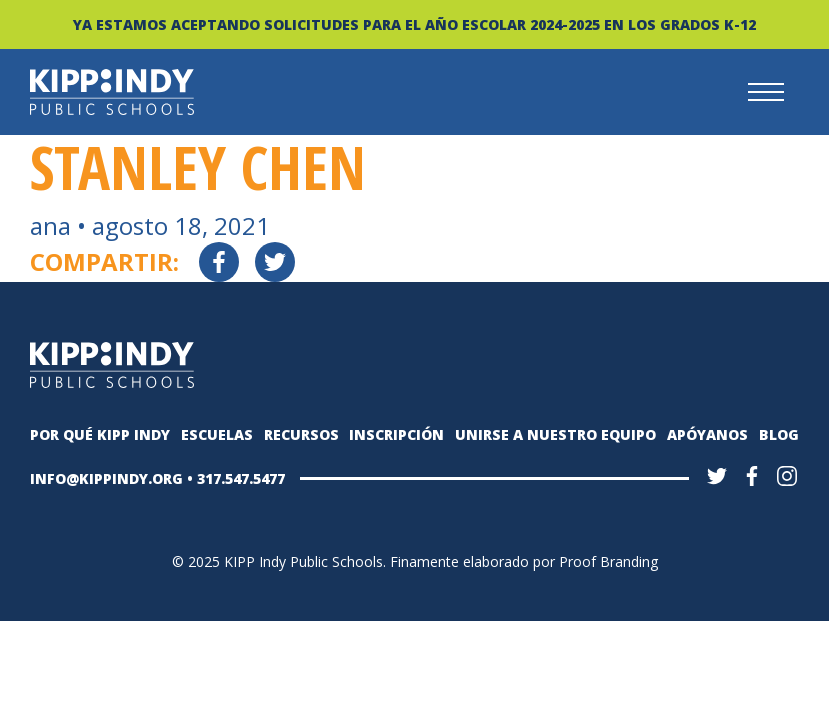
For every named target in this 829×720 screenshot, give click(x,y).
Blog (779, 434)
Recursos (301, 434)
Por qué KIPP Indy (100, 434)
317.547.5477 (241, 478)
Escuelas (217, 434)
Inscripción (396, 434)
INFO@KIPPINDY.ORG (106, 478)
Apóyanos (707, 434)
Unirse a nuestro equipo (555, 434)
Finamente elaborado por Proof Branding (524, 561)
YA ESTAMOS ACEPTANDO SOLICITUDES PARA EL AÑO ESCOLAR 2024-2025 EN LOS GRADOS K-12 (414, 24)
